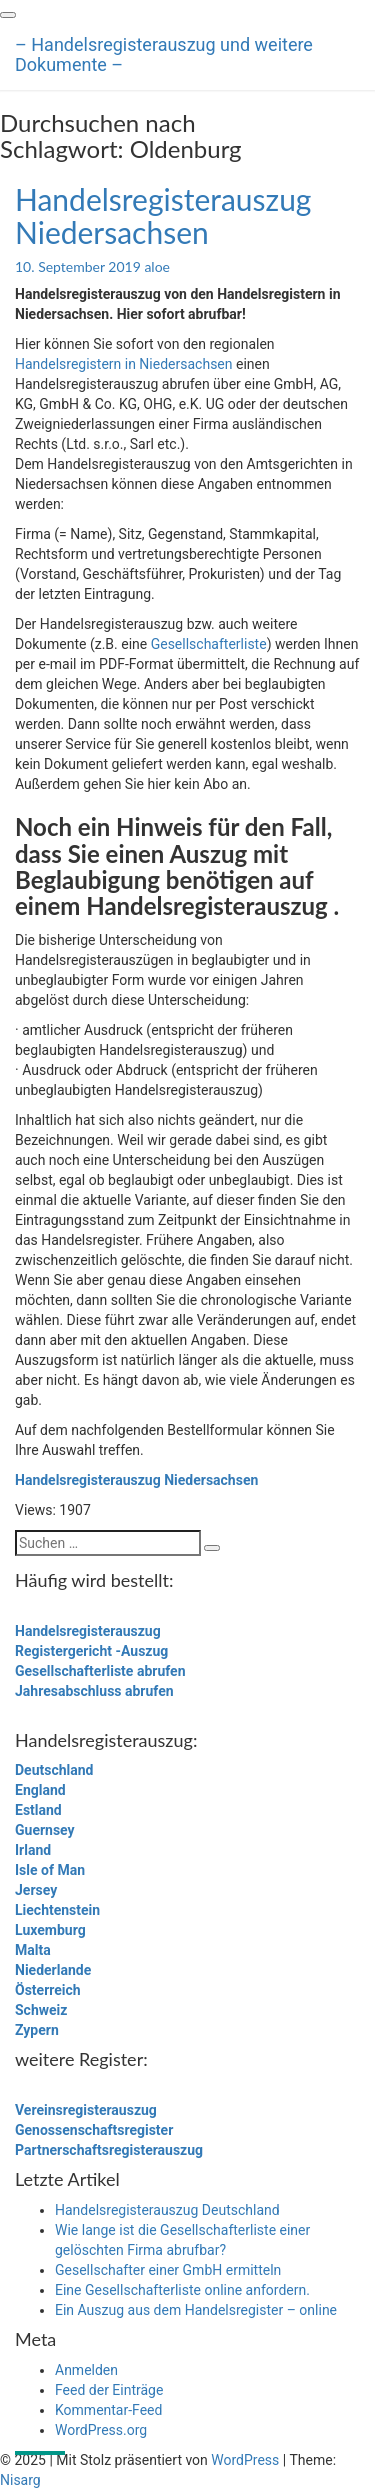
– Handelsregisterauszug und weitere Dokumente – (164, 52)
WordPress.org (101, 2430)
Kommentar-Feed (108, 2410)
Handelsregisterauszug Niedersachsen (163, 215)
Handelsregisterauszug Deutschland (167, 2210)
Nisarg (20, 2480)
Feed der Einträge (109, 2390)
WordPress (245, 2460)
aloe (157, 266)
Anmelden (86, 2370)
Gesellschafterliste (209, 644)
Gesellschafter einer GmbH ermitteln (168, 2270)
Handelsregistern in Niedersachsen (124, 364)
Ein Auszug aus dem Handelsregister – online (196, 2310)
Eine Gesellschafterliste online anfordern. (182, 2290)
